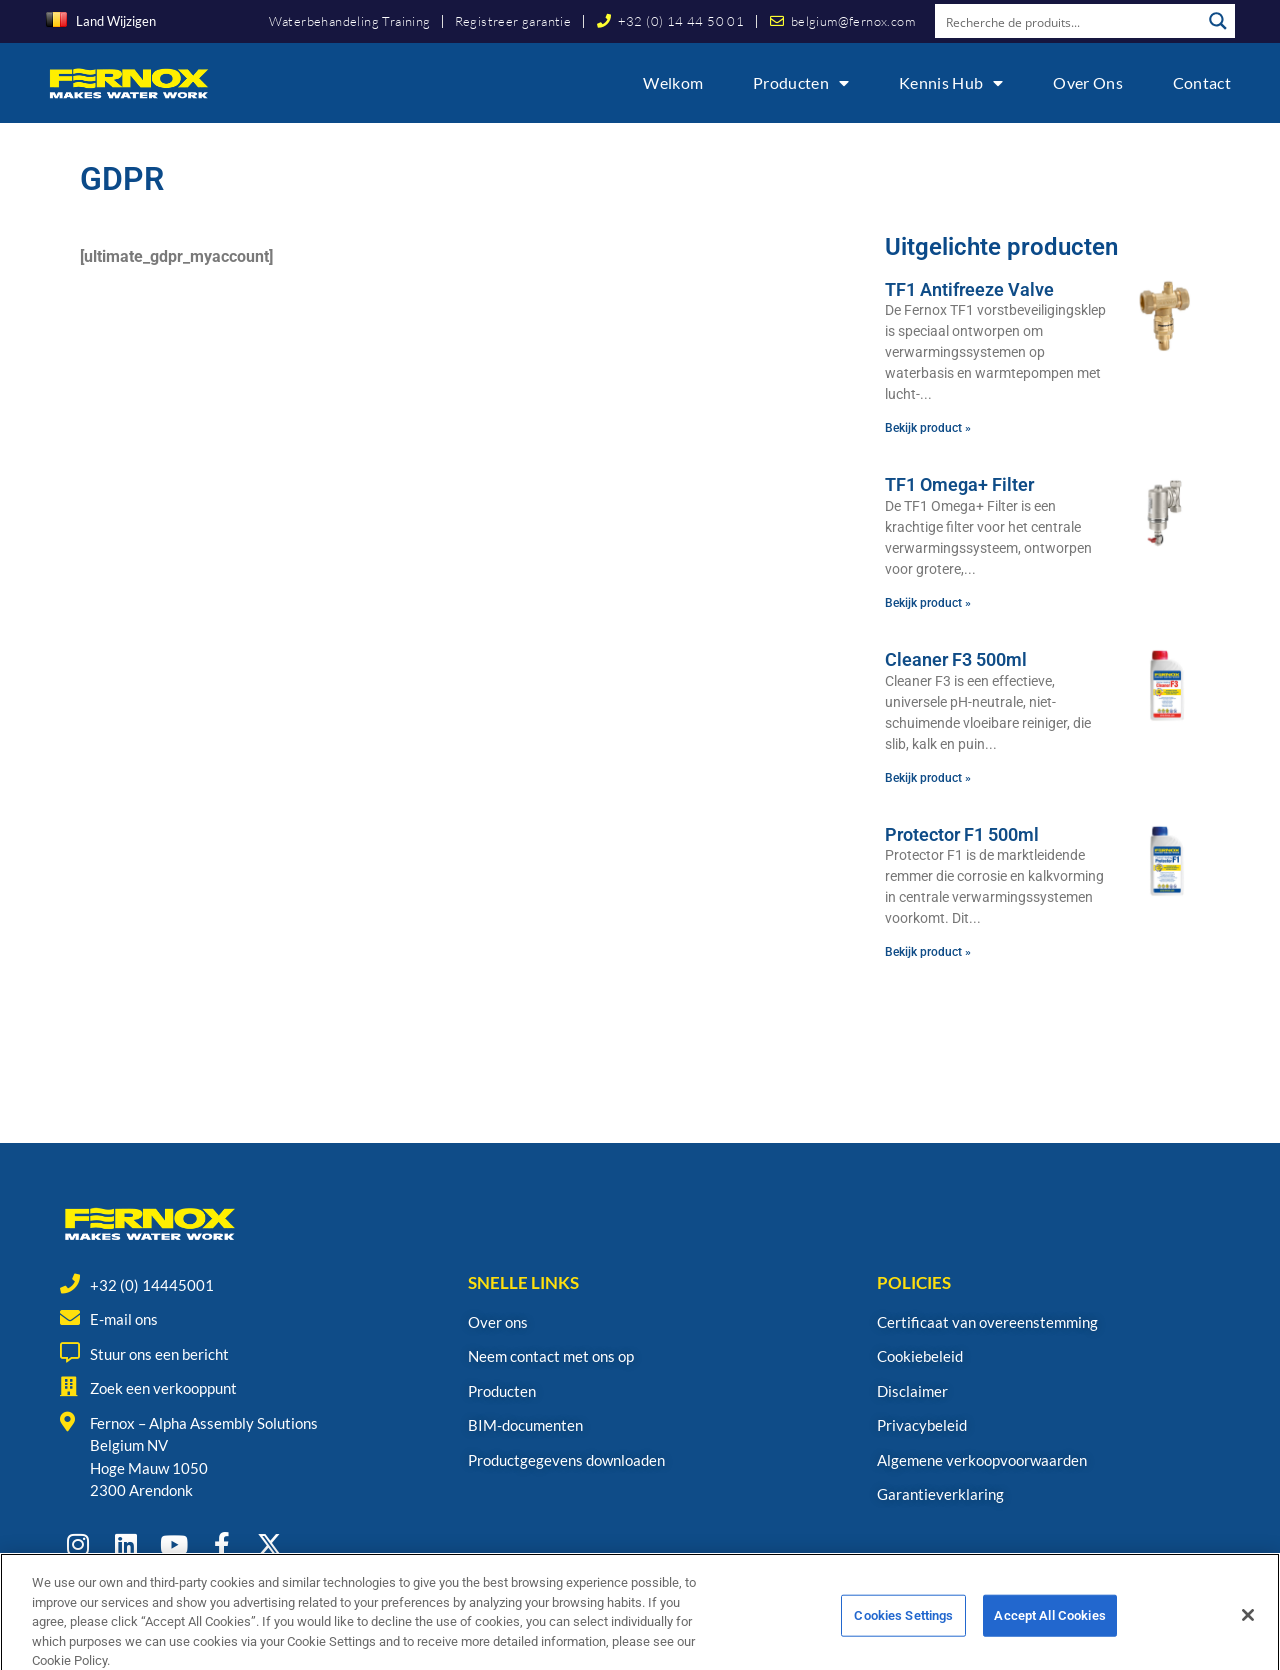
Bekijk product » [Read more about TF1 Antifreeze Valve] (928, 428)
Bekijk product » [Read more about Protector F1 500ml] (928, 952)
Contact (1202, 82)
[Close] (1248, 1637)
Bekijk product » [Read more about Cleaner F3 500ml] (928, 778)
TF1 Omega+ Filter (959, 484)
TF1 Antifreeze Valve (969, 289)
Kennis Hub (951, 83)
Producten (801, 83)
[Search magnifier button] (1218, 21)
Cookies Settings (903, 1637)
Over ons (1087, 82)
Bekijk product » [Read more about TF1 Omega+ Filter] (928, 603)
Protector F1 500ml (962, 834)
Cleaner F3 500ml (956, 659)
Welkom (673, 82)
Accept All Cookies (1049, 1637)
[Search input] (1069, 21)
